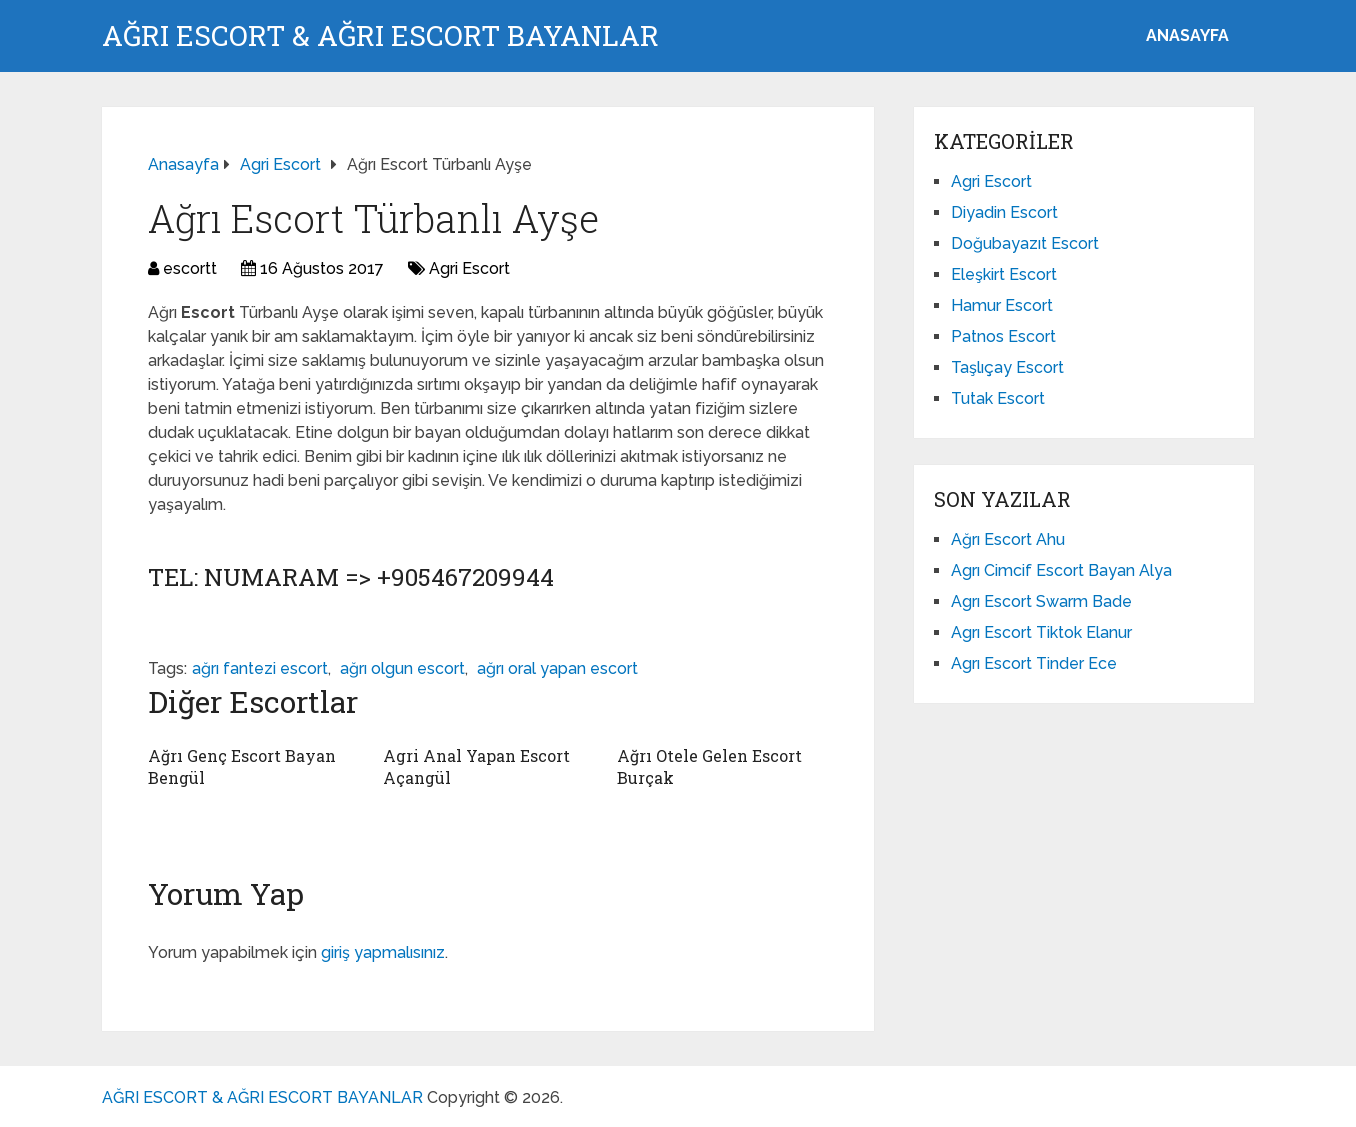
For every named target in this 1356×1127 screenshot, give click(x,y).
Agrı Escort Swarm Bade (1041, 601)
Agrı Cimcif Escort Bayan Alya (1061, 570)
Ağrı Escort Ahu (1008, 539)
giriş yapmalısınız (383, 952)
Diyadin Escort (1004, 212)
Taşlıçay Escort (1007, 367)
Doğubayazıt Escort (1025, 243)
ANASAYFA (1187, 35)
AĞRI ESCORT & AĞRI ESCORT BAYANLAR (380, 36)
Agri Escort (469, 268)
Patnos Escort (1003, 336)
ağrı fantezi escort (260, 668)
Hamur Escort (1002, 305)
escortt (190, 268)
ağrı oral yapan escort (557, 668)
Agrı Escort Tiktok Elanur (1041, 632)
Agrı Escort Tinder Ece (1034, 663)
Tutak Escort (998, 398)
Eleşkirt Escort (1004, 274)
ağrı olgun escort (402, 668)
